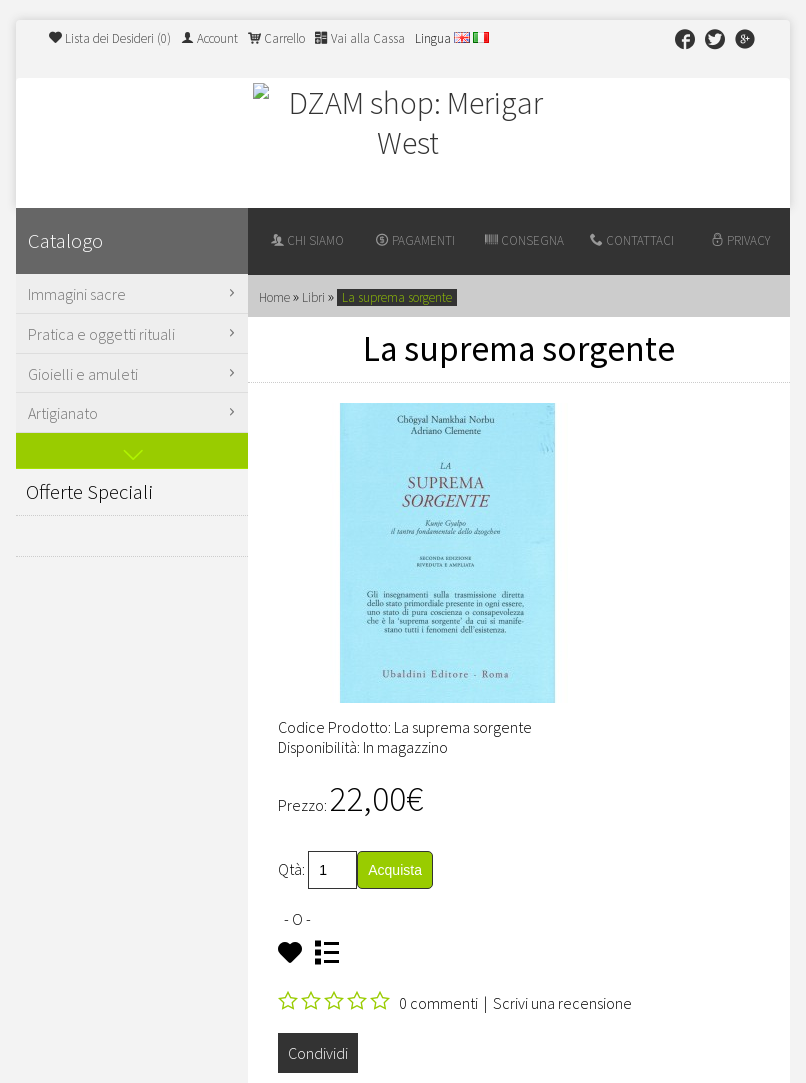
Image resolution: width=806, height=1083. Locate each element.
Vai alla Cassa (360, 38)
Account (209, 38)
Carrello (276, 38)
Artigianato (134, 413)
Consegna (524, 240)
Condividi (318, 1053)
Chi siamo (307, 240)
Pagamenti (415, 240)
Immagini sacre (134, 294)
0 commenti (438, 1003)
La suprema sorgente (397, 297)
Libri (313, 297)
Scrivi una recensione (562, 1003)
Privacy (740, 240)
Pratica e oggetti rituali (134, 334)
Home (274, 297)
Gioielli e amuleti (134, 374)
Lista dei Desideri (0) (110, 38)
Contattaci (632, 240)
